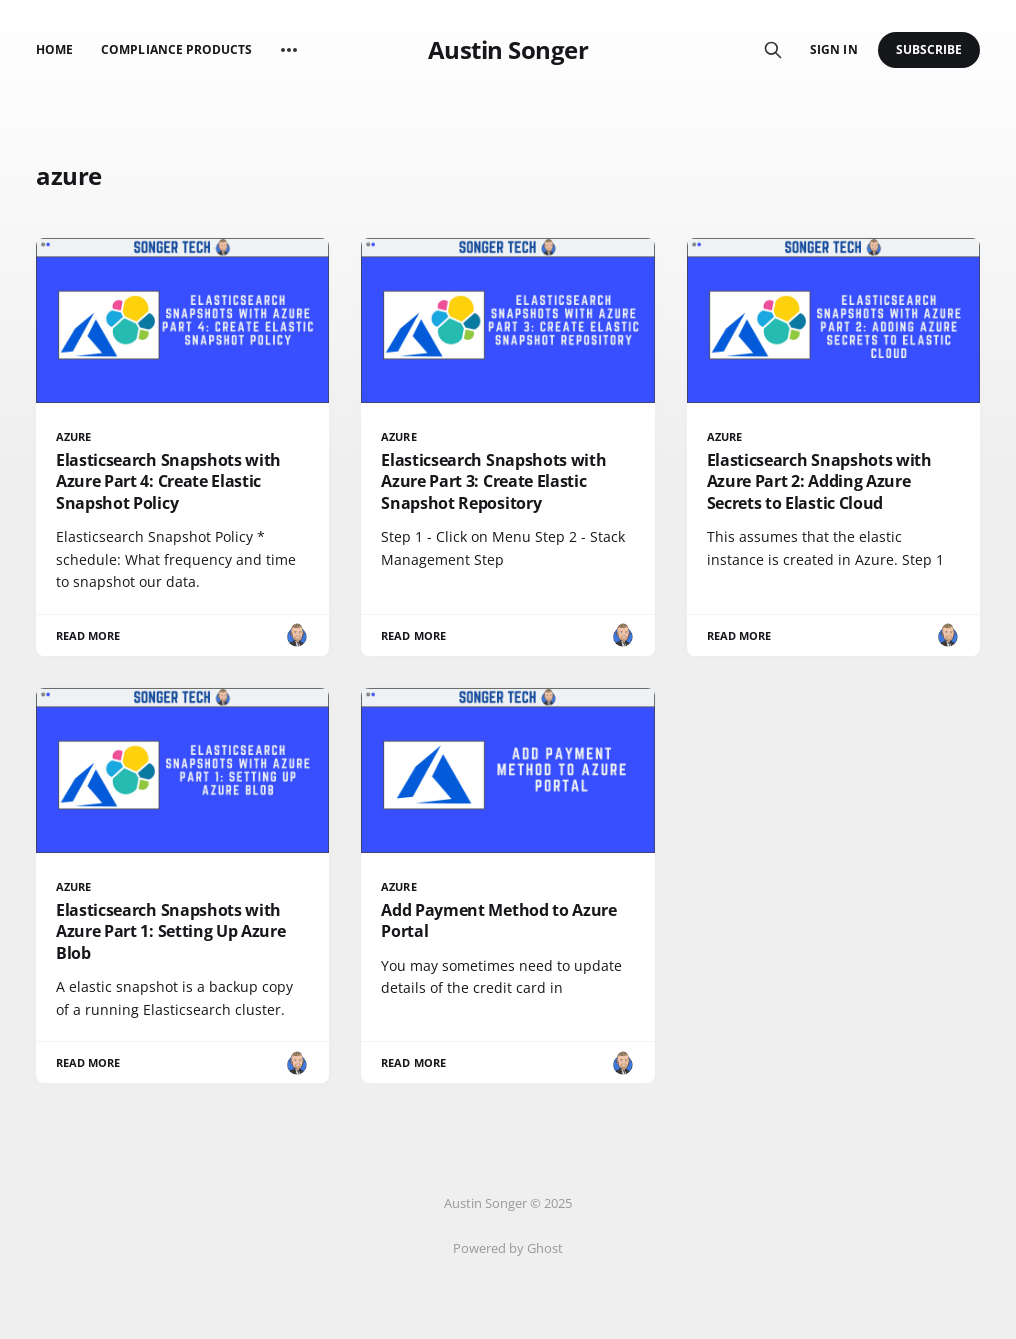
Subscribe (929, 49)
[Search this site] (773, 50)
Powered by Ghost (508, 1248)
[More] (289, 50)
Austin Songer (508, 50)
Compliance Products (176, 49)
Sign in (833, 49)
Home (54, 49)
